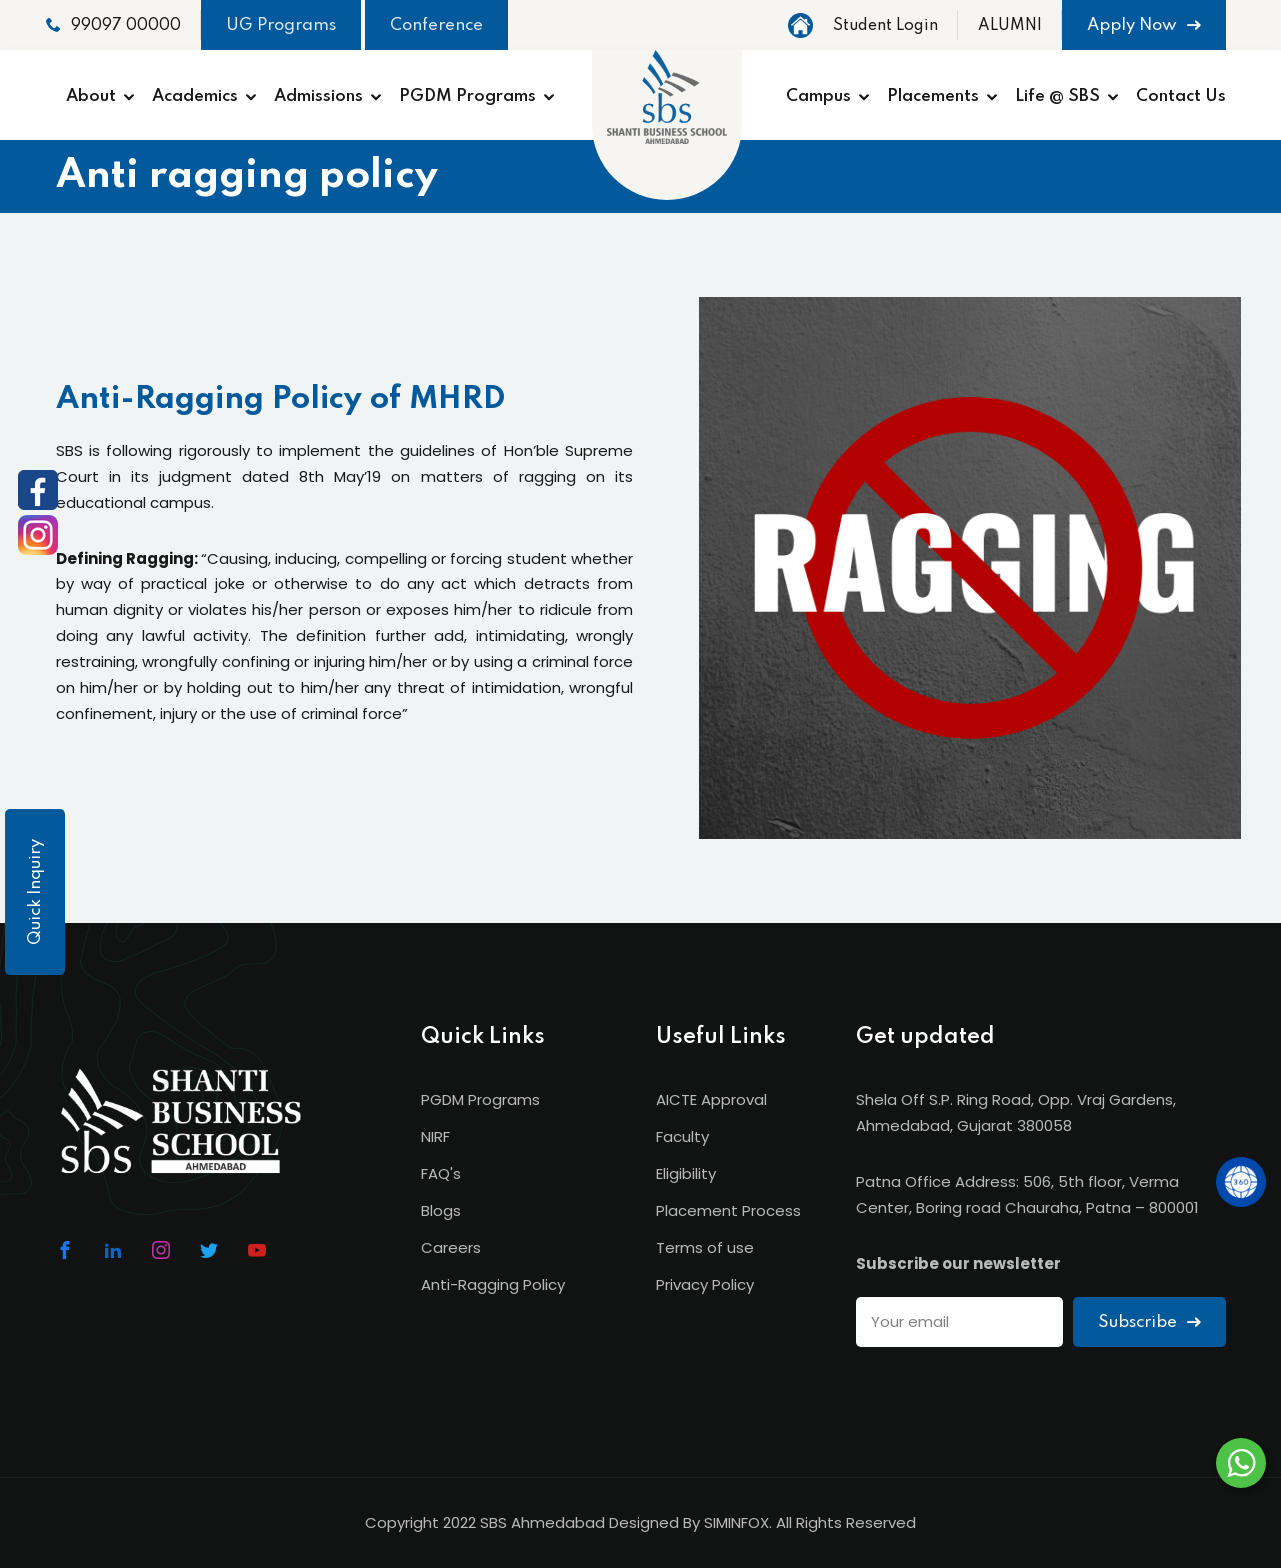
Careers (451, 1247)
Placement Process (728, 1210)
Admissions (318, 96)
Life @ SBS (1057, 96)
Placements (933, 96)
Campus (818, 96)
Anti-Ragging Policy (493, 1284)
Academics (195, 96)
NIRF (435, 1136)
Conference (436, 25)
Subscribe (1149, 1322)
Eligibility (686, 1173)
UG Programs (281, 25)
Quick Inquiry (35, 892)
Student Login (885, 26)
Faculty (682, 1136)
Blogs (441, 1210)
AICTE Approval (711, 1099)
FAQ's (441, 1173)
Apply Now (1144, 25)
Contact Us (1181, 96)
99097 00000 (113, 25)
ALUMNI (1010, 26)
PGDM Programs (467, 96)
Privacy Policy (705, 1284)
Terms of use (705, 1247)
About (91, 96)
